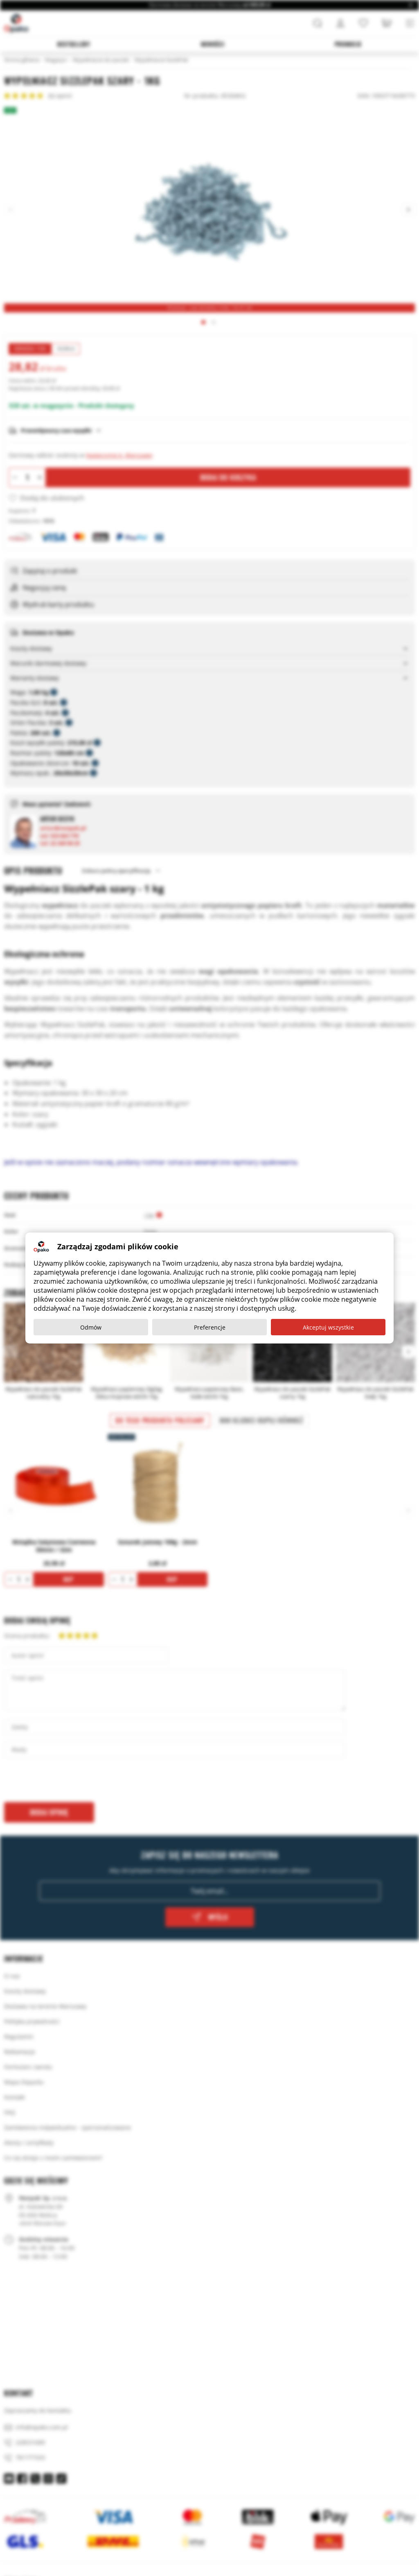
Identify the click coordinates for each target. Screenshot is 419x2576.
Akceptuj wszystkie (328, 1327)
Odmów (90, 1327)
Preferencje (209, 1327)
